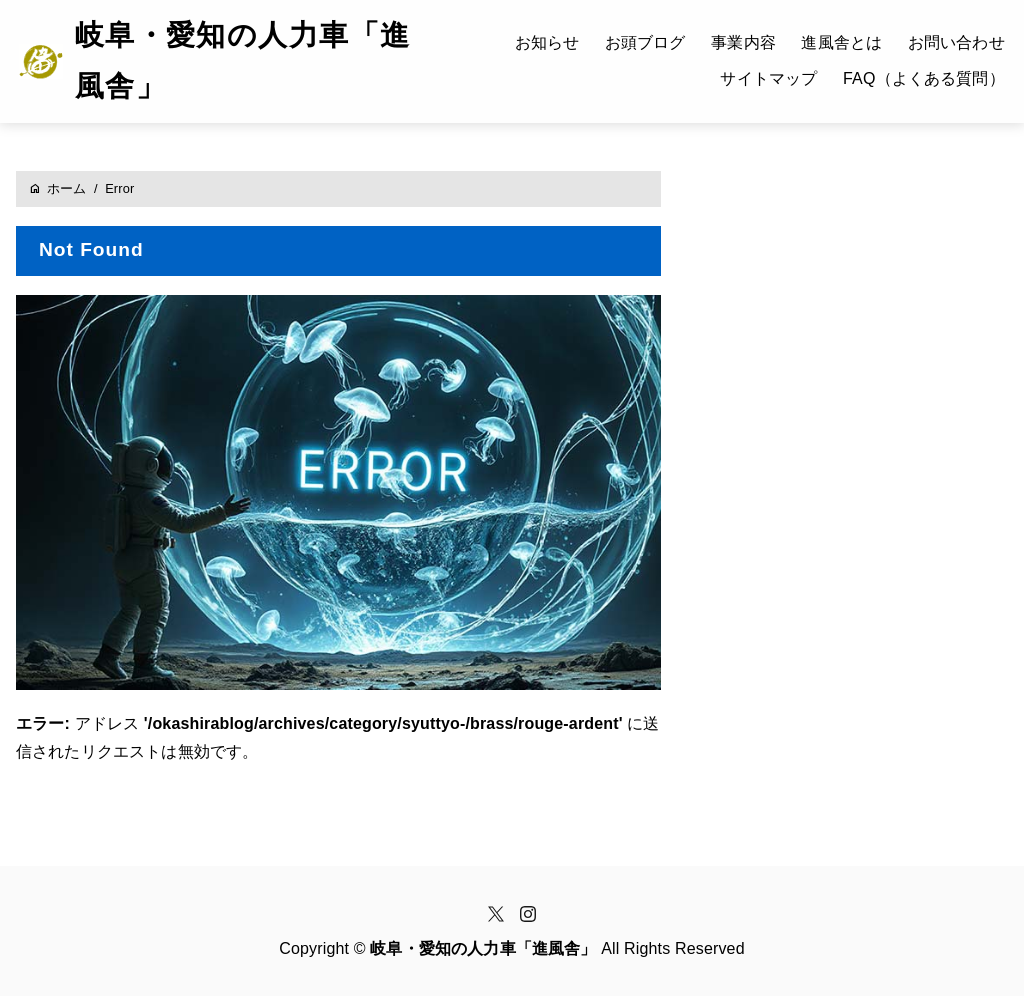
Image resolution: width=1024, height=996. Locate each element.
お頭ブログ (645, 42)
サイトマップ (768, 78)
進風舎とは (841, 42)
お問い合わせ (956, 42)
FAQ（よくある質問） (924, 78)
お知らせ (547, 42)
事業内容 (743, 42)
